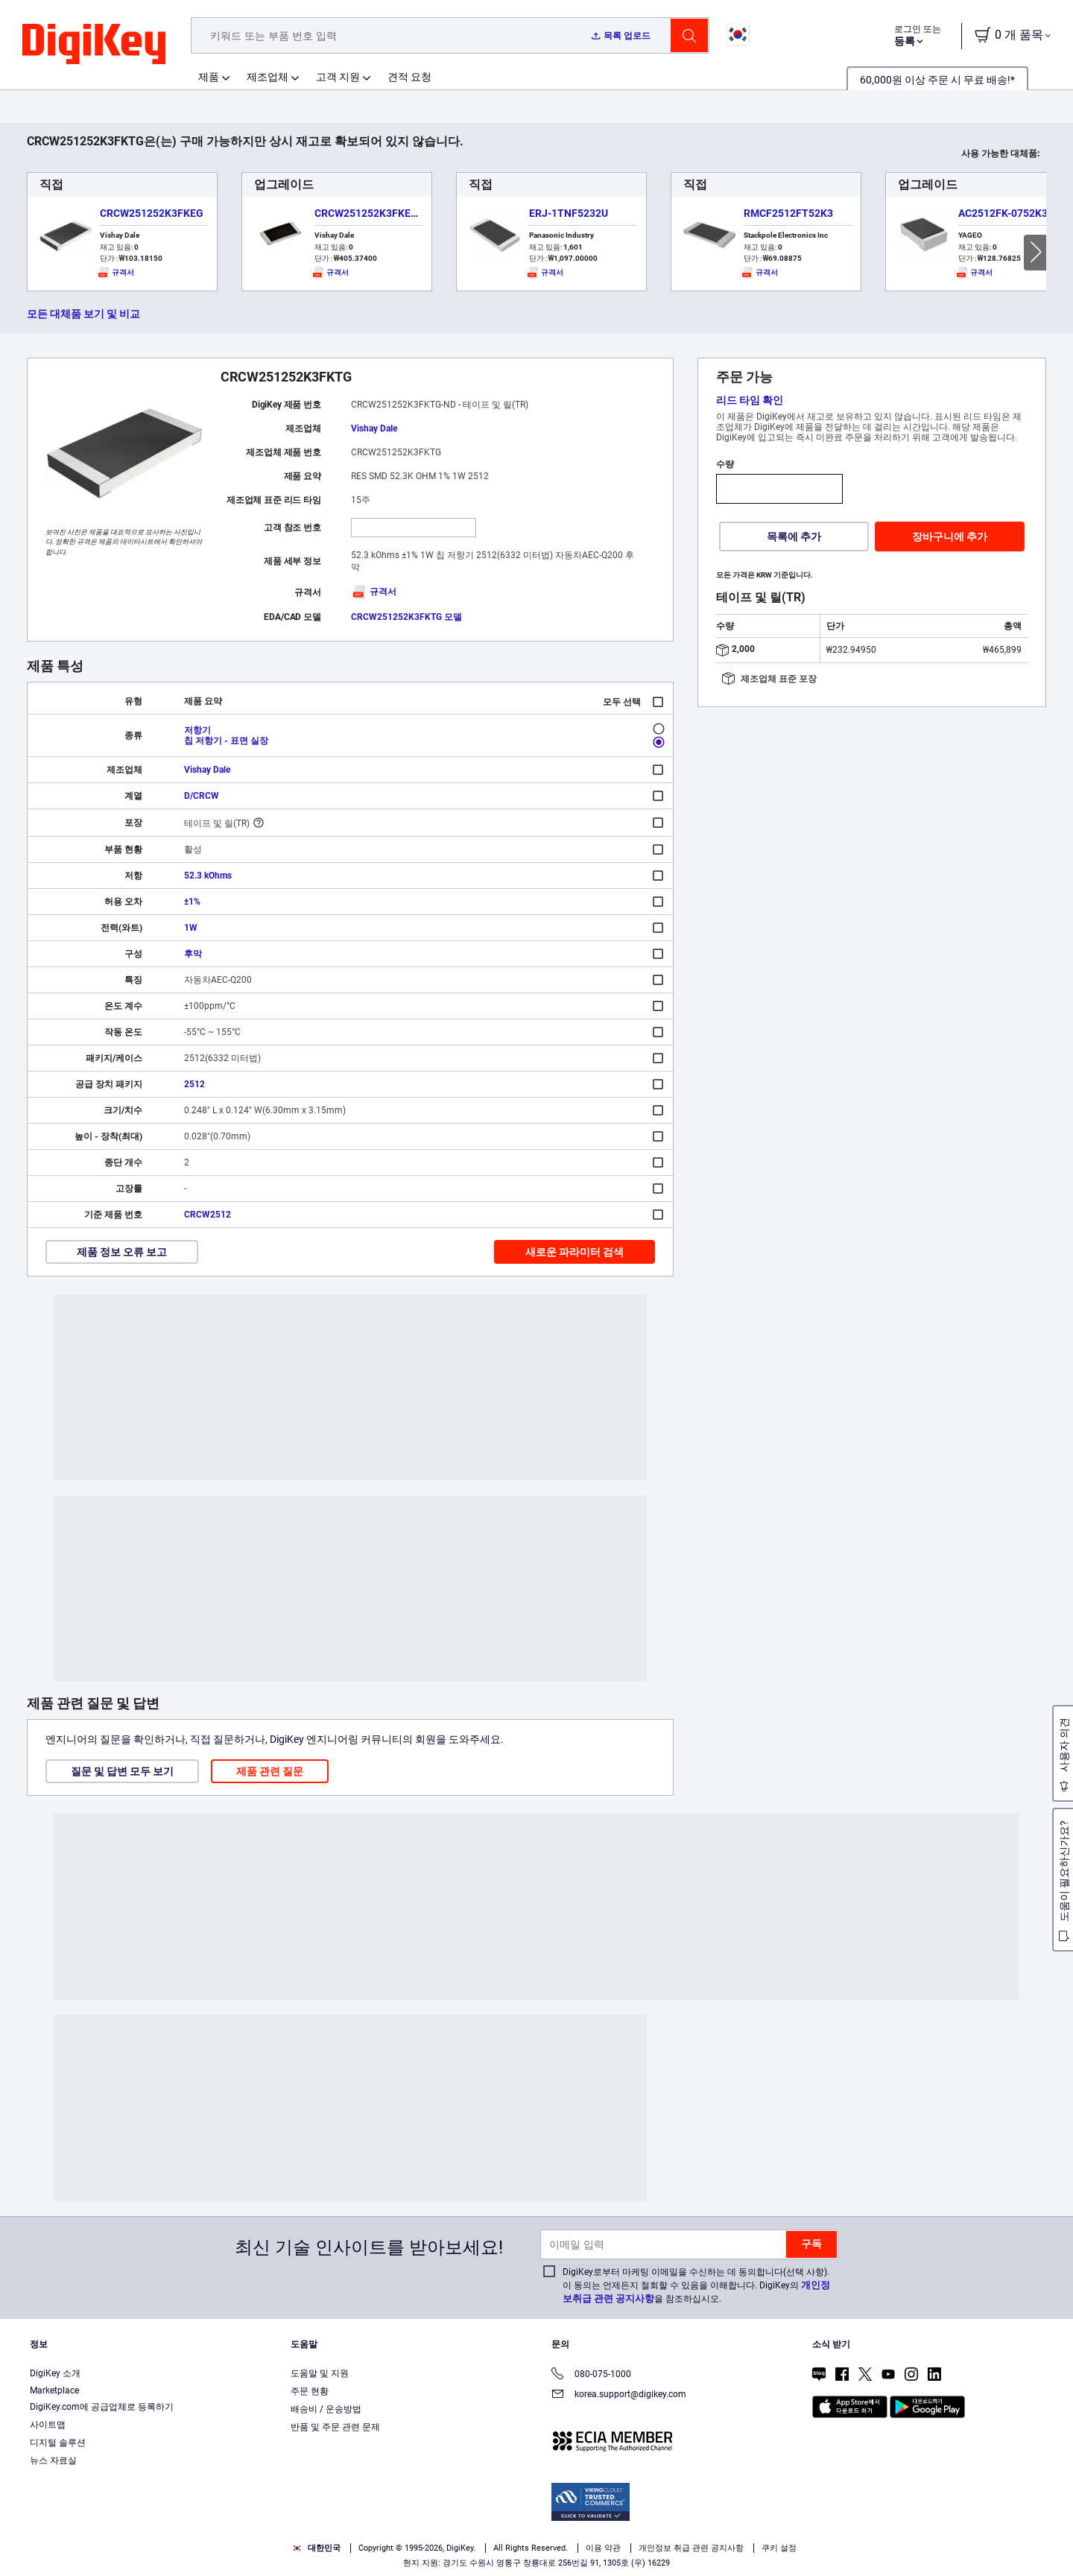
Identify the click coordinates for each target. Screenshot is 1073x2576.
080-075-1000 (591, 2375)
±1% (192, 901)
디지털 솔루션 (58, 2442)
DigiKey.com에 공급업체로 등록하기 (102, 2407)
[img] (93, 45)
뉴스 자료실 (53, 2460)
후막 (193, 954)
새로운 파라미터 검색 (574, 1252)
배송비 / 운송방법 (326, 2409)
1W (190, 928)
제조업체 (267, 77)
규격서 (373, 591)
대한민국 (316, 2548)
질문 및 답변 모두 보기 (122, 1771)
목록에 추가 (794, 536)
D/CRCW (201, 796)
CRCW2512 (207, 1214)
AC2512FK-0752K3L (1006, 213)
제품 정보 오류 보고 (122, 1252)
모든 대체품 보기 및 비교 (83, 314)
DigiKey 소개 (55, 2373)
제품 (208, 77)
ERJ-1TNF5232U (568, 213)
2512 (194, 1084)
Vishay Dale (374, 428)
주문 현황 (310, 2391)
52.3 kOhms (208, 875)
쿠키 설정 (779, 2548)
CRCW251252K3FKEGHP (373, 213)
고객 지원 (338, 77)
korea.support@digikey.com (618, 2395)
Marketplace (54, 2390)
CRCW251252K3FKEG (151, 213)
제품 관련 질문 (269, 1771)
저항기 (197, 730)
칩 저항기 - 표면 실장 (226, 740)
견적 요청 (409, 77)
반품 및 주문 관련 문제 (335, 2427)
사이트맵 (48, 2425)
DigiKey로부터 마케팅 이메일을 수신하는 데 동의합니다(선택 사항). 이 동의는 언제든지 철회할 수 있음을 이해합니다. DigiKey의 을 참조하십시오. (696, 2285)
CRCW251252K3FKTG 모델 (406, 617)
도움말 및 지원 (320, 2373)
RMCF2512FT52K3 (788, 213)
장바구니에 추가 (949, 536)
